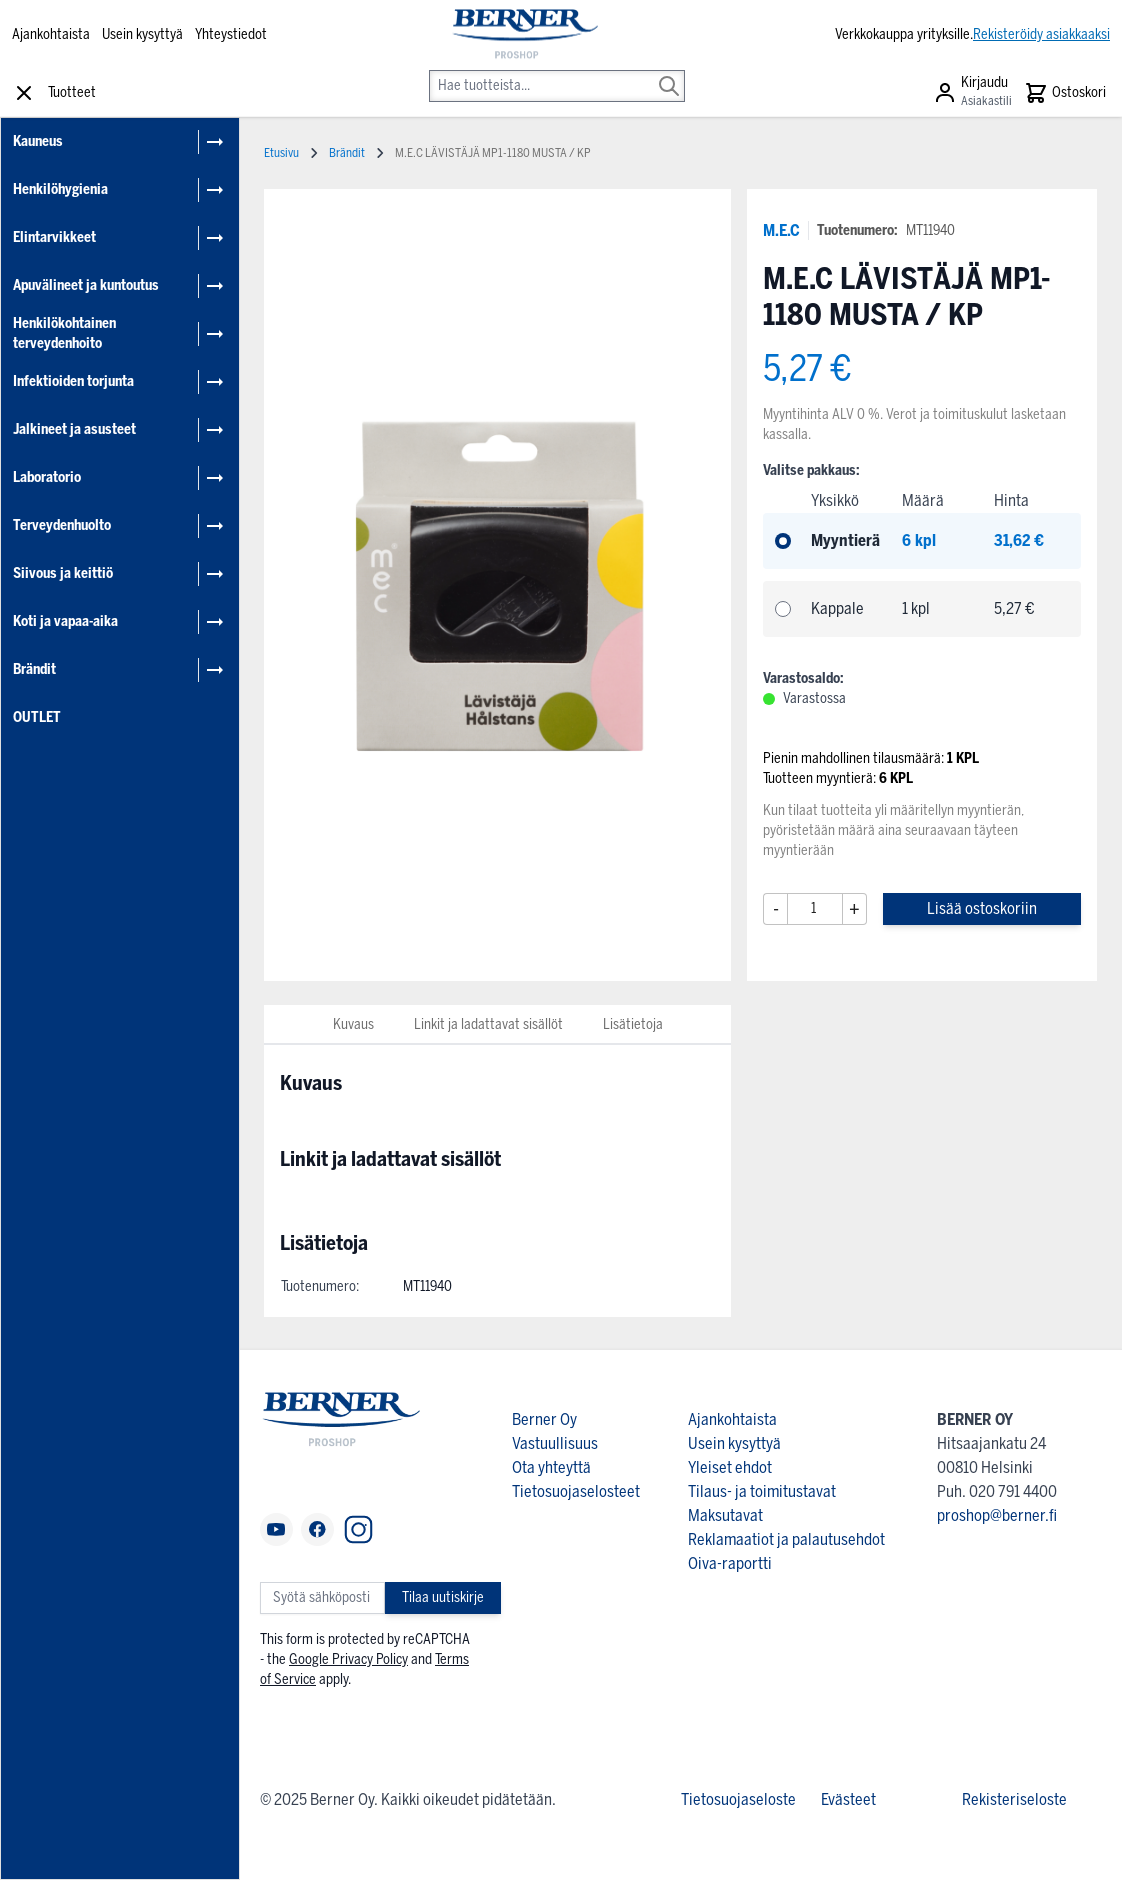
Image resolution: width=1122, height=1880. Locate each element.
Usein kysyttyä (142, 34)
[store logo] (524, 35)
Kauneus (38, 141)
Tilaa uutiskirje (443, 1597)
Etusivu (281, 153)
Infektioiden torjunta (73, 381)
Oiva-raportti (730, 1563)
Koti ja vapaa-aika (65, 621)
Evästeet (848, 1799)
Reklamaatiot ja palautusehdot (786, 1539)
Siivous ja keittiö (63, 573)
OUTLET (37, 717)
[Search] (669, 72)
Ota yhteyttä (551, 1467)
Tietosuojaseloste (738, 1799)
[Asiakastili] (972, 93)
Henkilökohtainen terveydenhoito (64, 333)
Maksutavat (725, 1515)
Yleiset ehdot (730, 1467)
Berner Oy (544, 1419)
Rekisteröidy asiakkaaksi (1041, 34)
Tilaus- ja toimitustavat (762, 1491)
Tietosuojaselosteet (576, 1491)
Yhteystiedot (231, 34)
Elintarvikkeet (54, 237)
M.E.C (781, 230)
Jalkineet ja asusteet (74, 429)
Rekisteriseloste (1014, 1799)
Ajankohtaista (51, 34)
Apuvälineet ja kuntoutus (86, 285)
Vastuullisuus (555, 1443)
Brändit (34, 669)
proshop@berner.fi (997, 1515)
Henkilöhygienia (60, 189)
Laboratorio (47, 477)
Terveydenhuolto (62, 525)
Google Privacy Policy (348, 1659)
